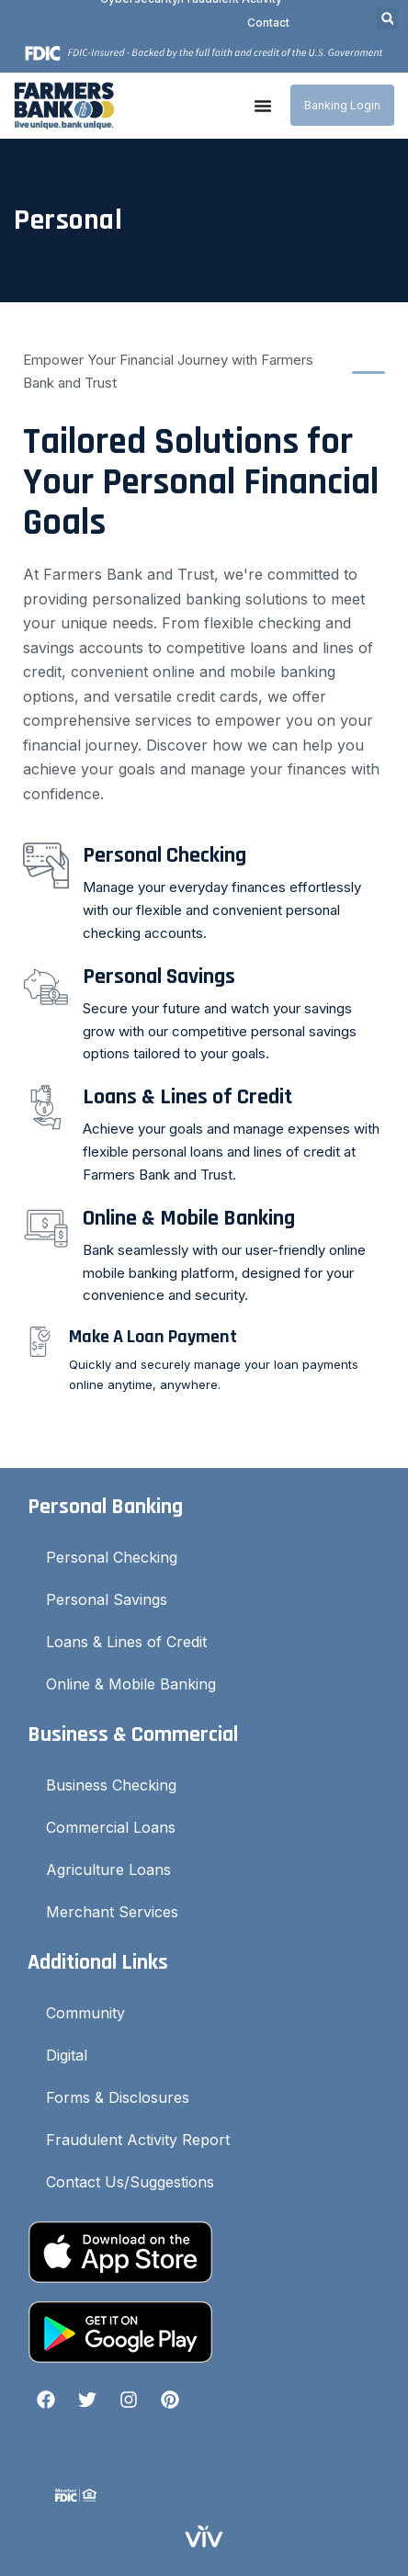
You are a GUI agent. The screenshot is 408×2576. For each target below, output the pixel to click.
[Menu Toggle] (263, 105)
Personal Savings (106, 1599)
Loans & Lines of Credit (126, 1642)
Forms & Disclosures (117, 2097)
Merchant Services (112, 1912)
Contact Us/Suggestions (130, 2182)
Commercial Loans (111, 1827)
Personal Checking (111, 1557)
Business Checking (111, 1785)
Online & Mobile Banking (131, 1684)
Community (85, 2013)
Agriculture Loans (108, 1869)
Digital (66, 2055)
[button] (387, 18)
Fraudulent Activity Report (138, 2139)
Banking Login (342, 105)
